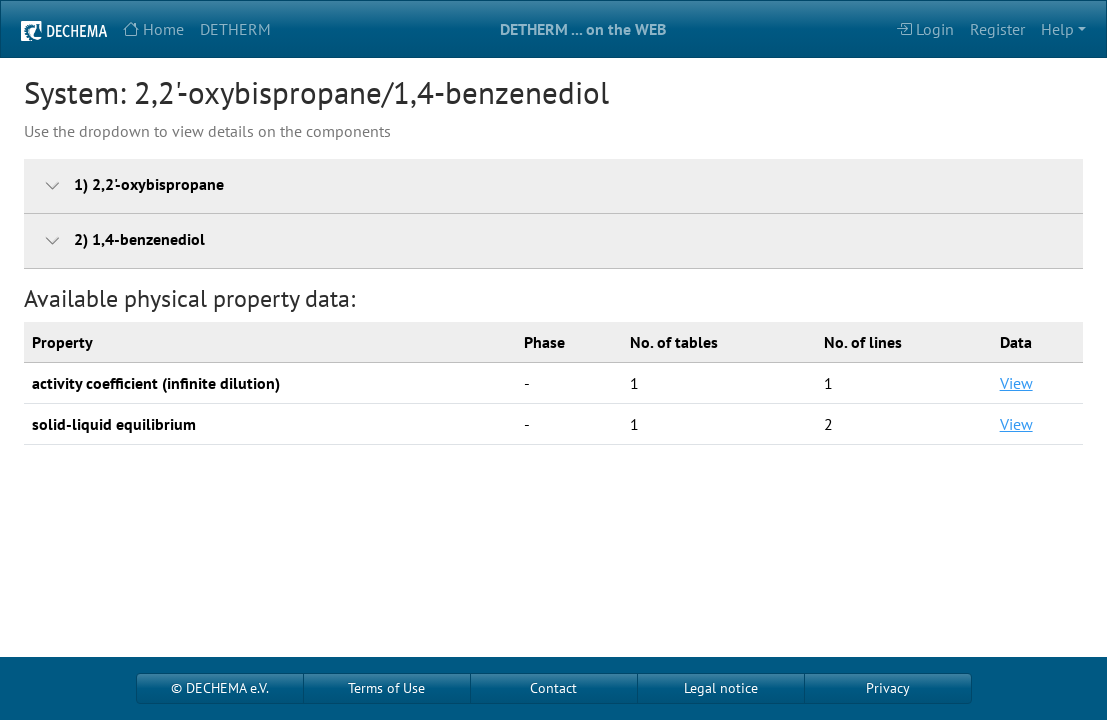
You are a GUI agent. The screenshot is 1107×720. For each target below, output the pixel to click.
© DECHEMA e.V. (220, 688)
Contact (553, 688)
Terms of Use (386, 688)
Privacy (888, 688)
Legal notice (721, 688)
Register (997, 29)
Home (153, 29)
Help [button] (1057, 29)
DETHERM (235, 29)
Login (925, 29)
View (1016, 383)
